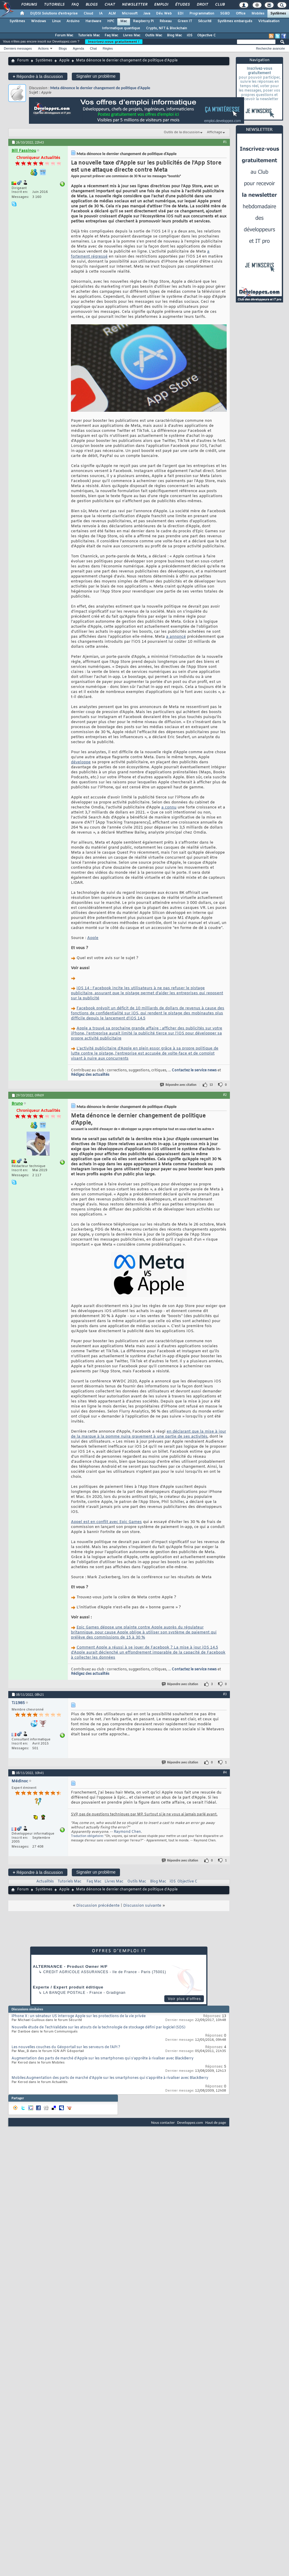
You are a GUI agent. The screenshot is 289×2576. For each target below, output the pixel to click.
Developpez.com (190, 2122)
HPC (110, 21)
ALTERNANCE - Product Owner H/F (70, 1966)
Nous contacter (163, 2122)
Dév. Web (164, 14)
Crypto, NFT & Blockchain (166, 28)
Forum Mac (64, 35)
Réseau (166, 21)
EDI (181, 14)
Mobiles (257, 14)
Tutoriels (54, 4)
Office (241, 14)
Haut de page (215, 2122)
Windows (38, 21)
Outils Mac (153, 35)
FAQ (75, 4)
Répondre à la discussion (38, 76)
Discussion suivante (142, 1905)
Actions (43, 48)
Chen (136, 1832)
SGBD (225, 14)
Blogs (91, 4)
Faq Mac (111, 35)
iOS (189, 35)
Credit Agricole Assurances (75, 1972)
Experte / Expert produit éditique (68, 1987)
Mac (123, 21)
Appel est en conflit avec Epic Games (106, 1521)
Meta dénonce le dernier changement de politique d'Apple (100, 87)
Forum (23, 60)
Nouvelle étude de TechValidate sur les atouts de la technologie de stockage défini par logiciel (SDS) (98, 2027)
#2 (225, 1095)
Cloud (88, 14)
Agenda (78, 48)
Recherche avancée (270, 48)
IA (101, 14)
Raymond (122, 1832)
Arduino (72, 21)
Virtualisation (269, 21)
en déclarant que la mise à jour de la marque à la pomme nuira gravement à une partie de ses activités (148, 1434)
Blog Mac (174, 35)
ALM (112, 14)
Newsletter (134, 4)
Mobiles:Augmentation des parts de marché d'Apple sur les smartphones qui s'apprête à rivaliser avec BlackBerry (110, 2078)
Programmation (201, 14)
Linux (56, 21)
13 (211, 1085)
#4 (225, 1772)
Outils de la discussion (182, 132)
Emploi (160, 4)
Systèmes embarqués (234, 21)
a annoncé (176, 636)
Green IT (185, 21)
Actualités (45, 1881)
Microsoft (129, 14)
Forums (28, 4)
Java (146, 14)
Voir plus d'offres (184, 1999)
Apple (64, 60)
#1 (225, 142)
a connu (168, 807)
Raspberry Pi (143, 21)
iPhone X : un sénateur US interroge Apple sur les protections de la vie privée (79, 2016)
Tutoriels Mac (89, 35)
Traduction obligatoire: (87, 1836)
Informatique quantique (121, 28)
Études (182, 4)
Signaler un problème (96, 76)
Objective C (206, 35)
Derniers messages (18, 48)
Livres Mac (131, 35)
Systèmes (278, 14)
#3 (225, 1694)
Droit (202, 4)
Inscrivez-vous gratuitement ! (113, 41)
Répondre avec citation (178, 1085)
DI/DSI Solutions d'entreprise (54, 14)
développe (81, 762)
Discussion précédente (98, 1905)
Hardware (93, 21)
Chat (109, 4)
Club (219, 4)
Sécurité (205, 21)
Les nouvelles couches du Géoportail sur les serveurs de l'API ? (66, 2047)
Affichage (214, 132)
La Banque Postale (64, 1993)
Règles (108, 48)
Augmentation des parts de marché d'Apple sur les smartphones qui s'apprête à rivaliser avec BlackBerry (103, 2058)
